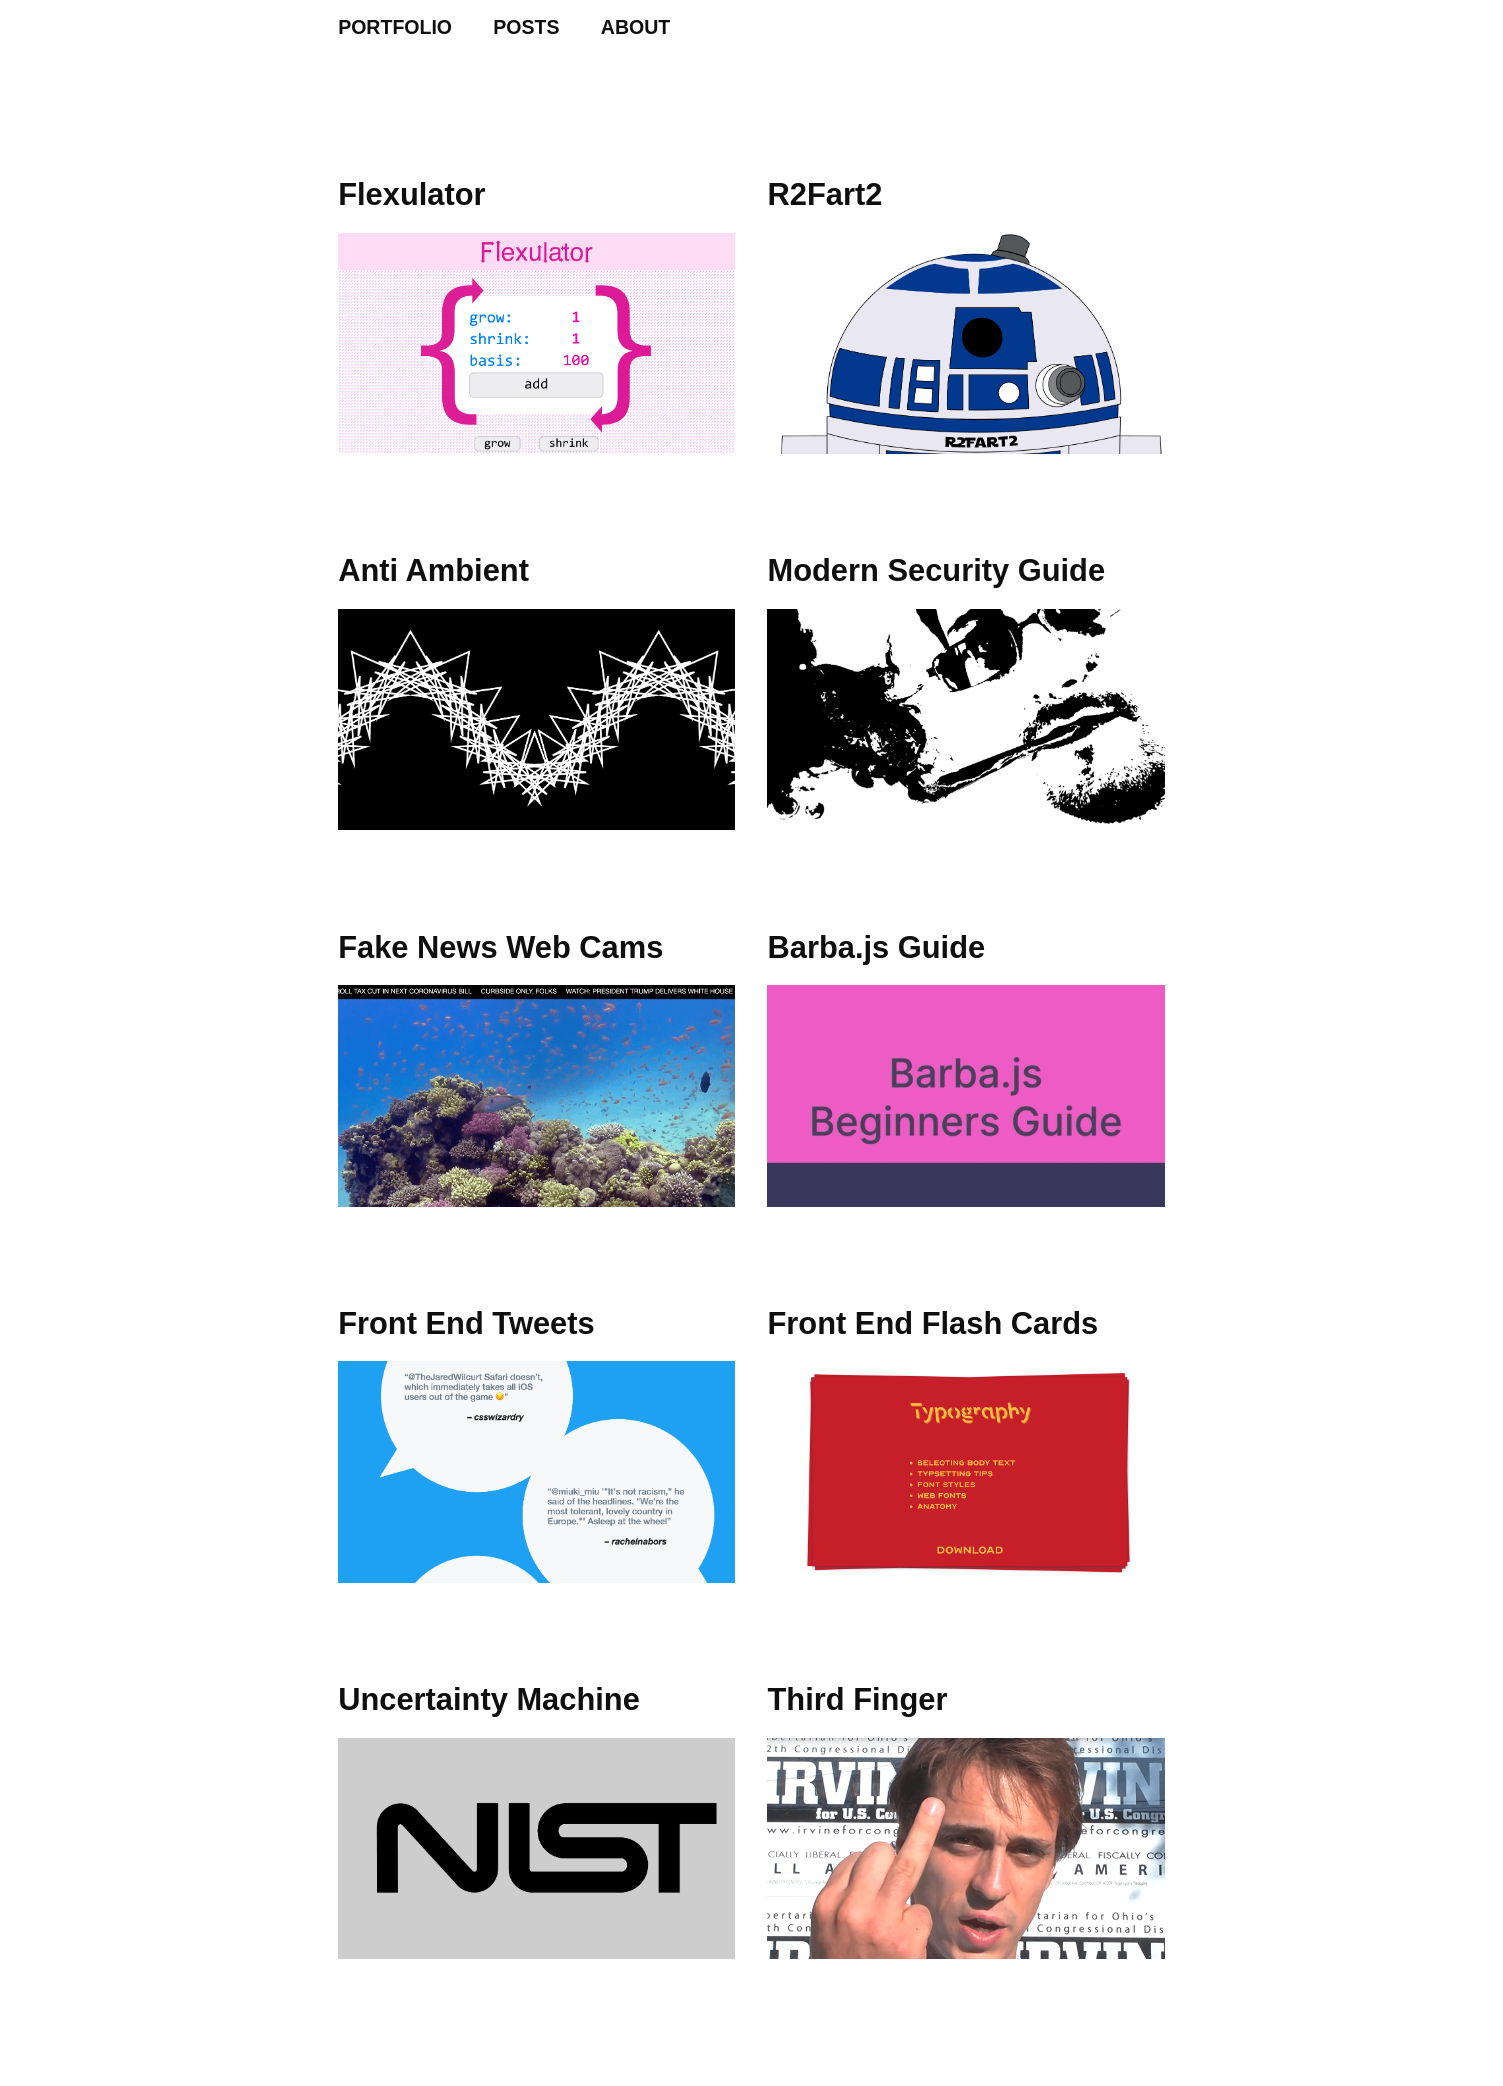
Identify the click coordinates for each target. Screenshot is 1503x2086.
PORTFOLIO (395, 27)
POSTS (526, 27)
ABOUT (635, 27)
